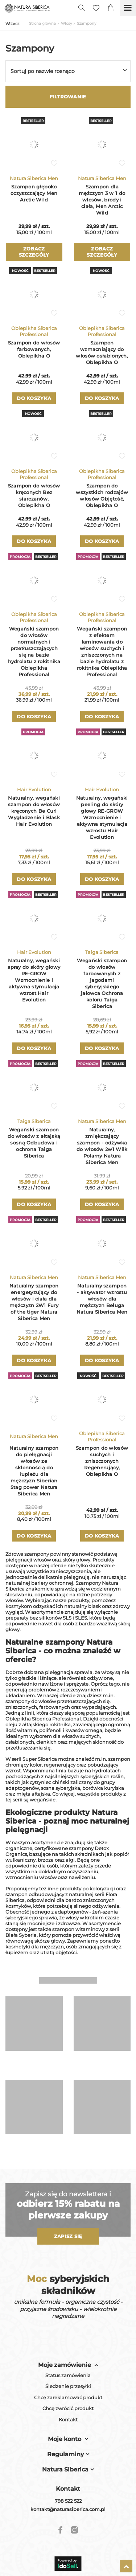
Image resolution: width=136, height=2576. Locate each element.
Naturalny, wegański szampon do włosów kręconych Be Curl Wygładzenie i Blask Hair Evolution (34, 811)
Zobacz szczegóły (34, 252)
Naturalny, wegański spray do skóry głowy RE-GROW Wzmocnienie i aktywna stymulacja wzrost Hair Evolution (34, 980)
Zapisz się (68, 2236)
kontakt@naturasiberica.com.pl (68, 2509)
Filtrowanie (68, 96)
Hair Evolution (34, 789)
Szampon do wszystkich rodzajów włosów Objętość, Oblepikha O (102, 495)
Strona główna (42, 23)
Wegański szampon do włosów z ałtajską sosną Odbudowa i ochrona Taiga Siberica (34, 1143)
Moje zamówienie (65, 2364)
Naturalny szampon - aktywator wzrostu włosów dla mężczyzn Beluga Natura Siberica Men (102, 1299)
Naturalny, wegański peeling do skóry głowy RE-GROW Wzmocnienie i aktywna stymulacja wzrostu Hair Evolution (102, 817)
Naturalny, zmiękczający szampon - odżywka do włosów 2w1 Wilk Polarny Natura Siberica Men (102, 1146)
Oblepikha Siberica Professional (34, 331)
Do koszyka (34, 398)
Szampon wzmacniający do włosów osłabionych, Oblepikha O (102, 352)
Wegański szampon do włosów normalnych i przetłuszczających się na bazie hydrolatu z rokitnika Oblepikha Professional (34, 651)
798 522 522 (68, 2501)
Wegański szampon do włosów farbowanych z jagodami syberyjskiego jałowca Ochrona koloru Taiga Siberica (102, 983)
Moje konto (65, 2439)
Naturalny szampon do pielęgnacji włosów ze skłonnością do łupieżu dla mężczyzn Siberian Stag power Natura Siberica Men (34, 1471)
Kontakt (68, 2419)
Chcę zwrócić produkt (68, 2408)
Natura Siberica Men (34, 178)
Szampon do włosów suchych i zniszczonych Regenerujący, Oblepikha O (102, 1461)
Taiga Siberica (102, 952)
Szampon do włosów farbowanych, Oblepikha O (34, 349)
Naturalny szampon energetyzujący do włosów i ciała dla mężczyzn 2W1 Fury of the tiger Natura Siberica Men (34, 1302)
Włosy (66, 23)
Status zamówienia (68, 2375)
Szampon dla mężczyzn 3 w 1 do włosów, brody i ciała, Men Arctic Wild (102, 200)
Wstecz (12, 23)
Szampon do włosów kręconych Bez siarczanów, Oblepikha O (34, 495)
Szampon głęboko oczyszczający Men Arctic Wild (34, 193)
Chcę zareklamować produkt (68, 2397)
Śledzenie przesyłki (68, 2386)
